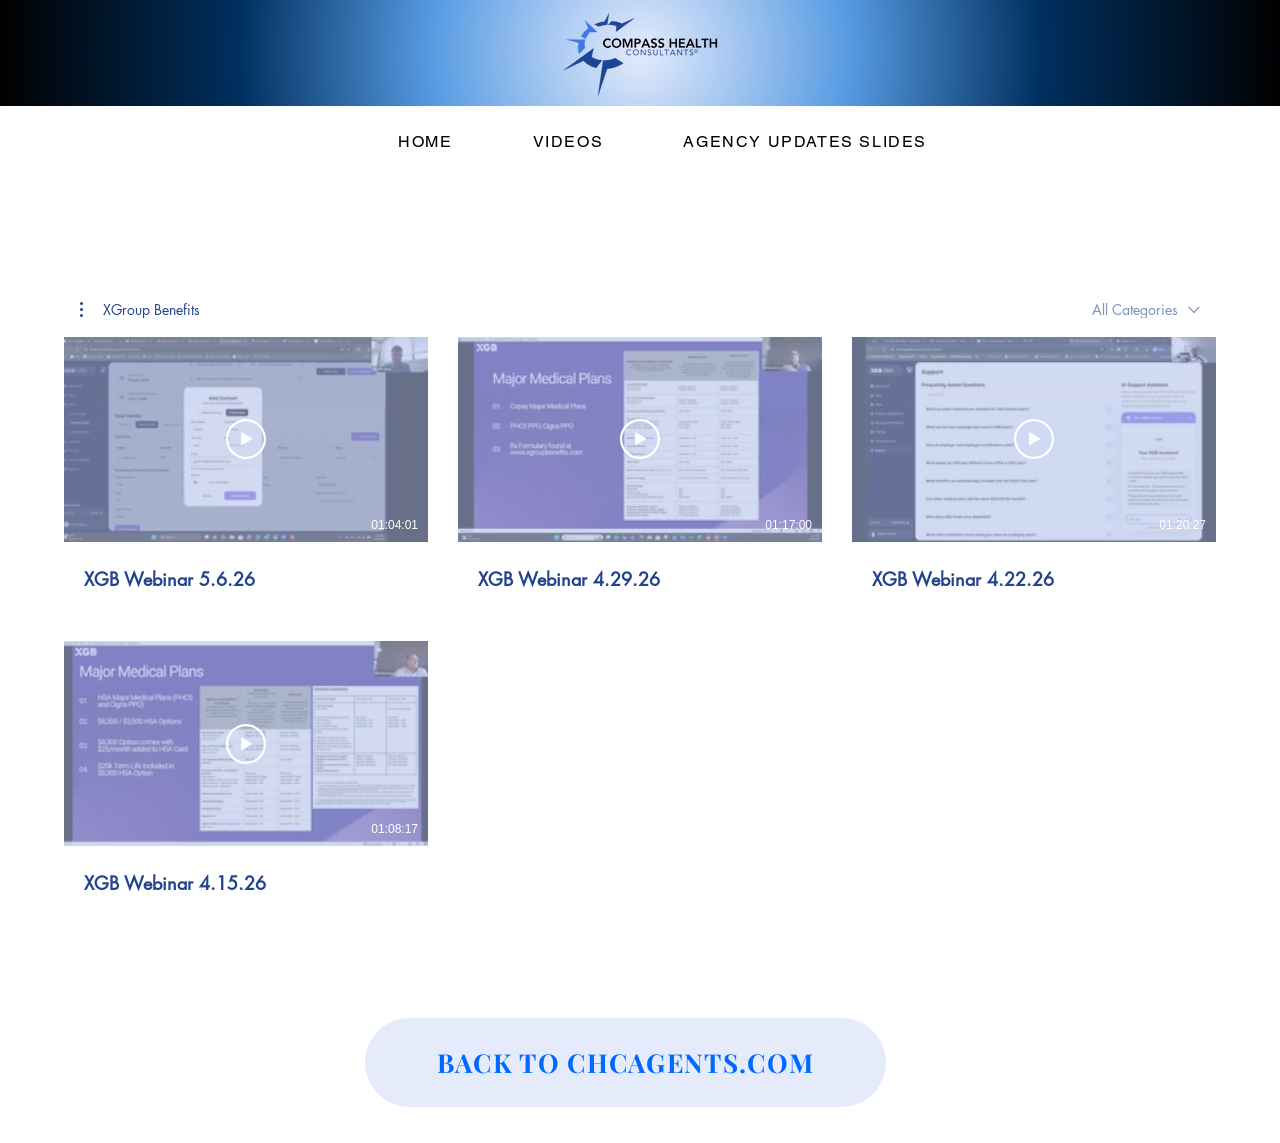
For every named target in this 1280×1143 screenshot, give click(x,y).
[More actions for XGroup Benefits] (140, 310)
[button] (140, 310)
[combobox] (1146, 309)
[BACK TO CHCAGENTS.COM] (625, 1062)
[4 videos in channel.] (640, 616)
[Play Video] (246, 439)
